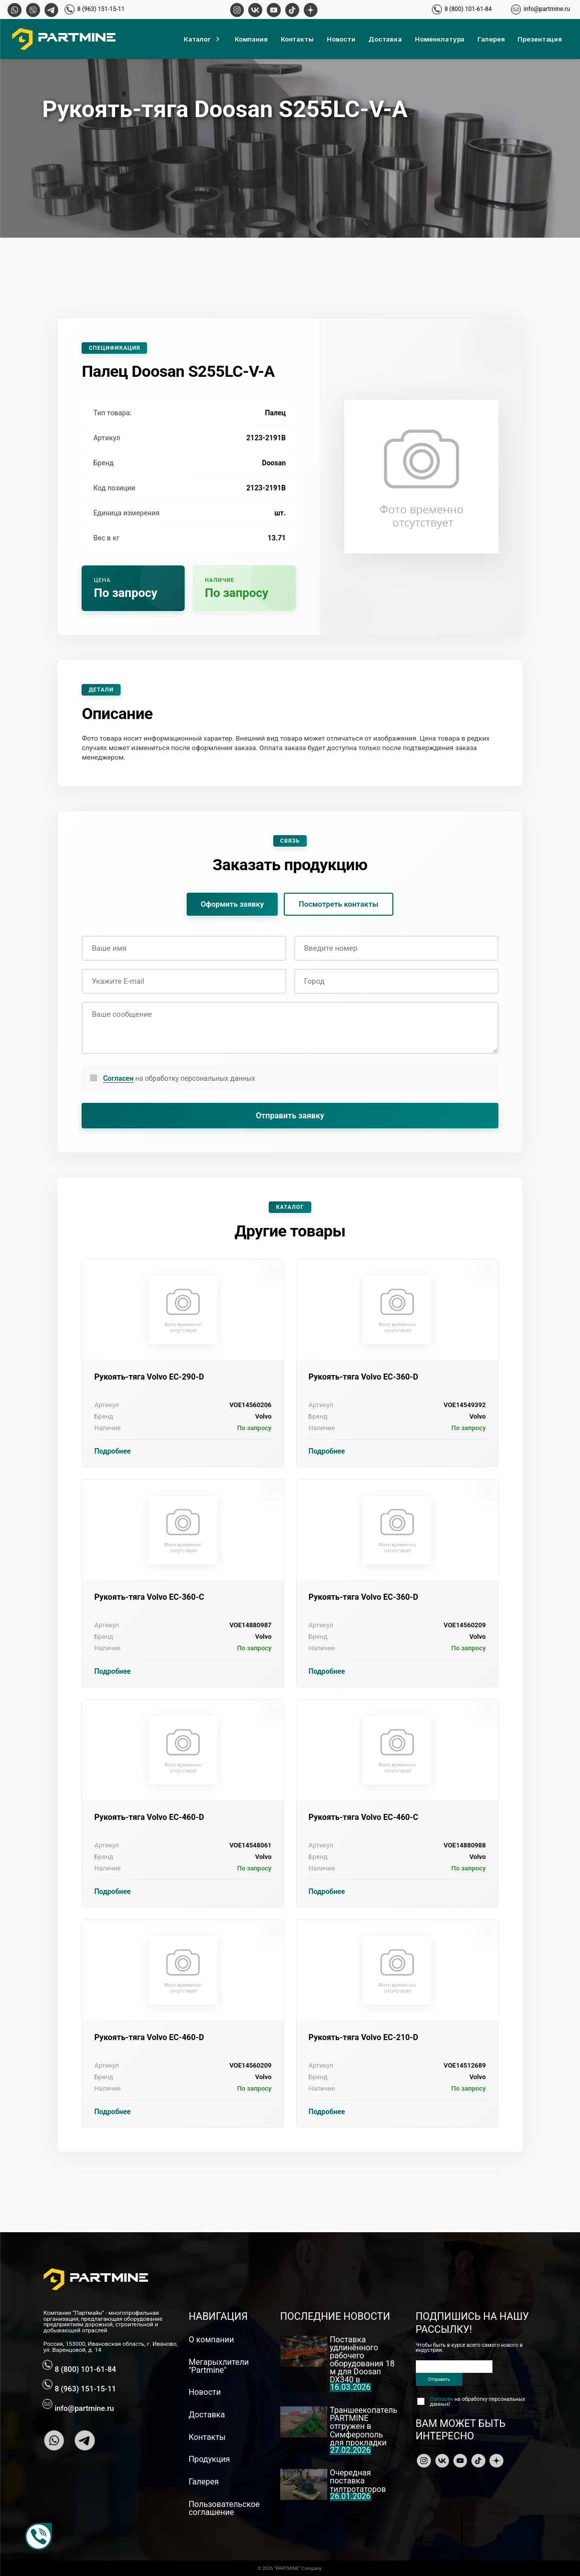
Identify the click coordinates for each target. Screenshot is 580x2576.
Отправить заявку (290, 1115)
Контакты (297, 39)
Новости (341, 39)
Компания (251, 39)
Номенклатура (439, 39)
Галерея (490, 39)
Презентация (539, 39)
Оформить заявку (232, 904)
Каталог (203, 39)
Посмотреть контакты (338, 904)
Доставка (385, 39)
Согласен (118, 1078)
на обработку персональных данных (179, 1078)
